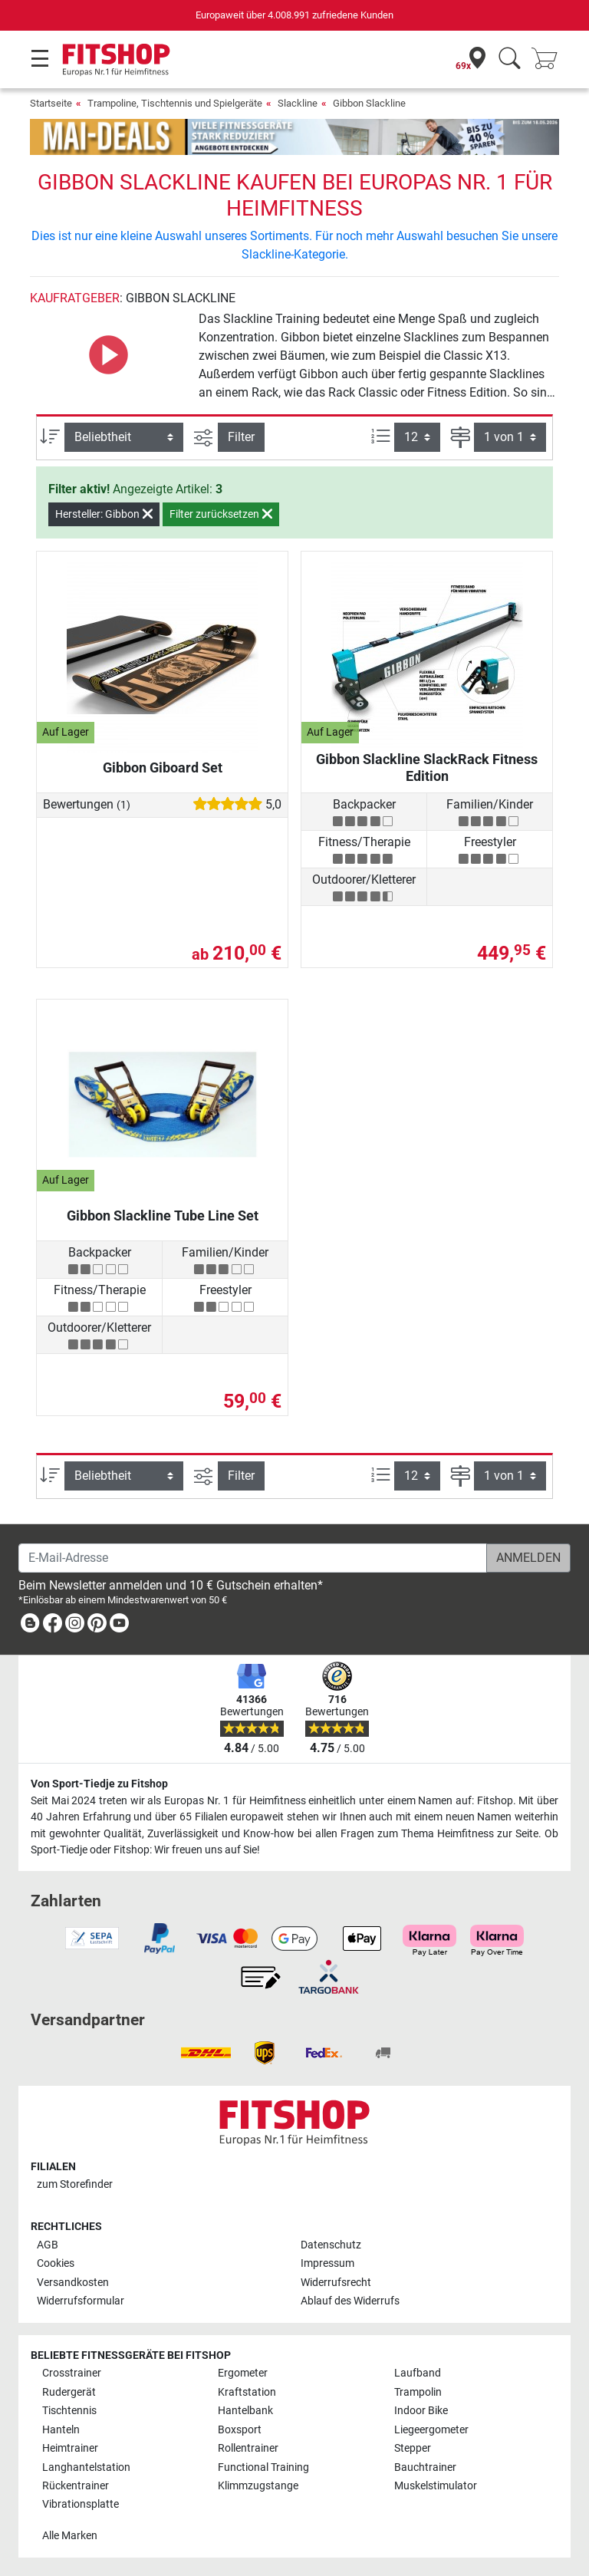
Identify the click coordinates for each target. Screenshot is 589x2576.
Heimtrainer (70, 2448)
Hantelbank (245, 2410)
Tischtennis (69, 2410)
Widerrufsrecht (336, 2282)
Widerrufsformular (80, 2301)
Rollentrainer (248, 2448)
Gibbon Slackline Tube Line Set (162, 1215)
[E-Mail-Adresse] (252, 1558)
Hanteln (61, 2429)
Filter (241, 437)
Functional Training (263, 2467)
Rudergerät (69, 2392)
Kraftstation (247, 2392)
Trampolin (418, 2392)
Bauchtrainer (425, 2467)
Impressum (327, 2263)
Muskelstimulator (435, 2485)
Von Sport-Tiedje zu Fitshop (99, 1783)
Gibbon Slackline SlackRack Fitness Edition (427, 767)
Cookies (55, 2263)
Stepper (412, 2448)
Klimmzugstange (258, 2485)
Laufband (417, 2373)
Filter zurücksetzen (220, 514)
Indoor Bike (421, 2410)
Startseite (51, 103)
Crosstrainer (71, 2373)
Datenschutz (331, 2245)
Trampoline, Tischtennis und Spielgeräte (174, 103)
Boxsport (240, 2429)
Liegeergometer (431, 2429)
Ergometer (243, 2373)
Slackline (298, 103)
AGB (47, 2245)
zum (75, 2184)
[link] (30, 1626)
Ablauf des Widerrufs (350, 2301)
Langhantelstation (86, 2467)
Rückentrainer (75, 2485)
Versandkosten (73, 2282)
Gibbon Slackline (369, 103)
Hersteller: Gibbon (104, 514)
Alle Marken (69, 2535)
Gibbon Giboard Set (162, 767)
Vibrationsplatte (80, 2504)
